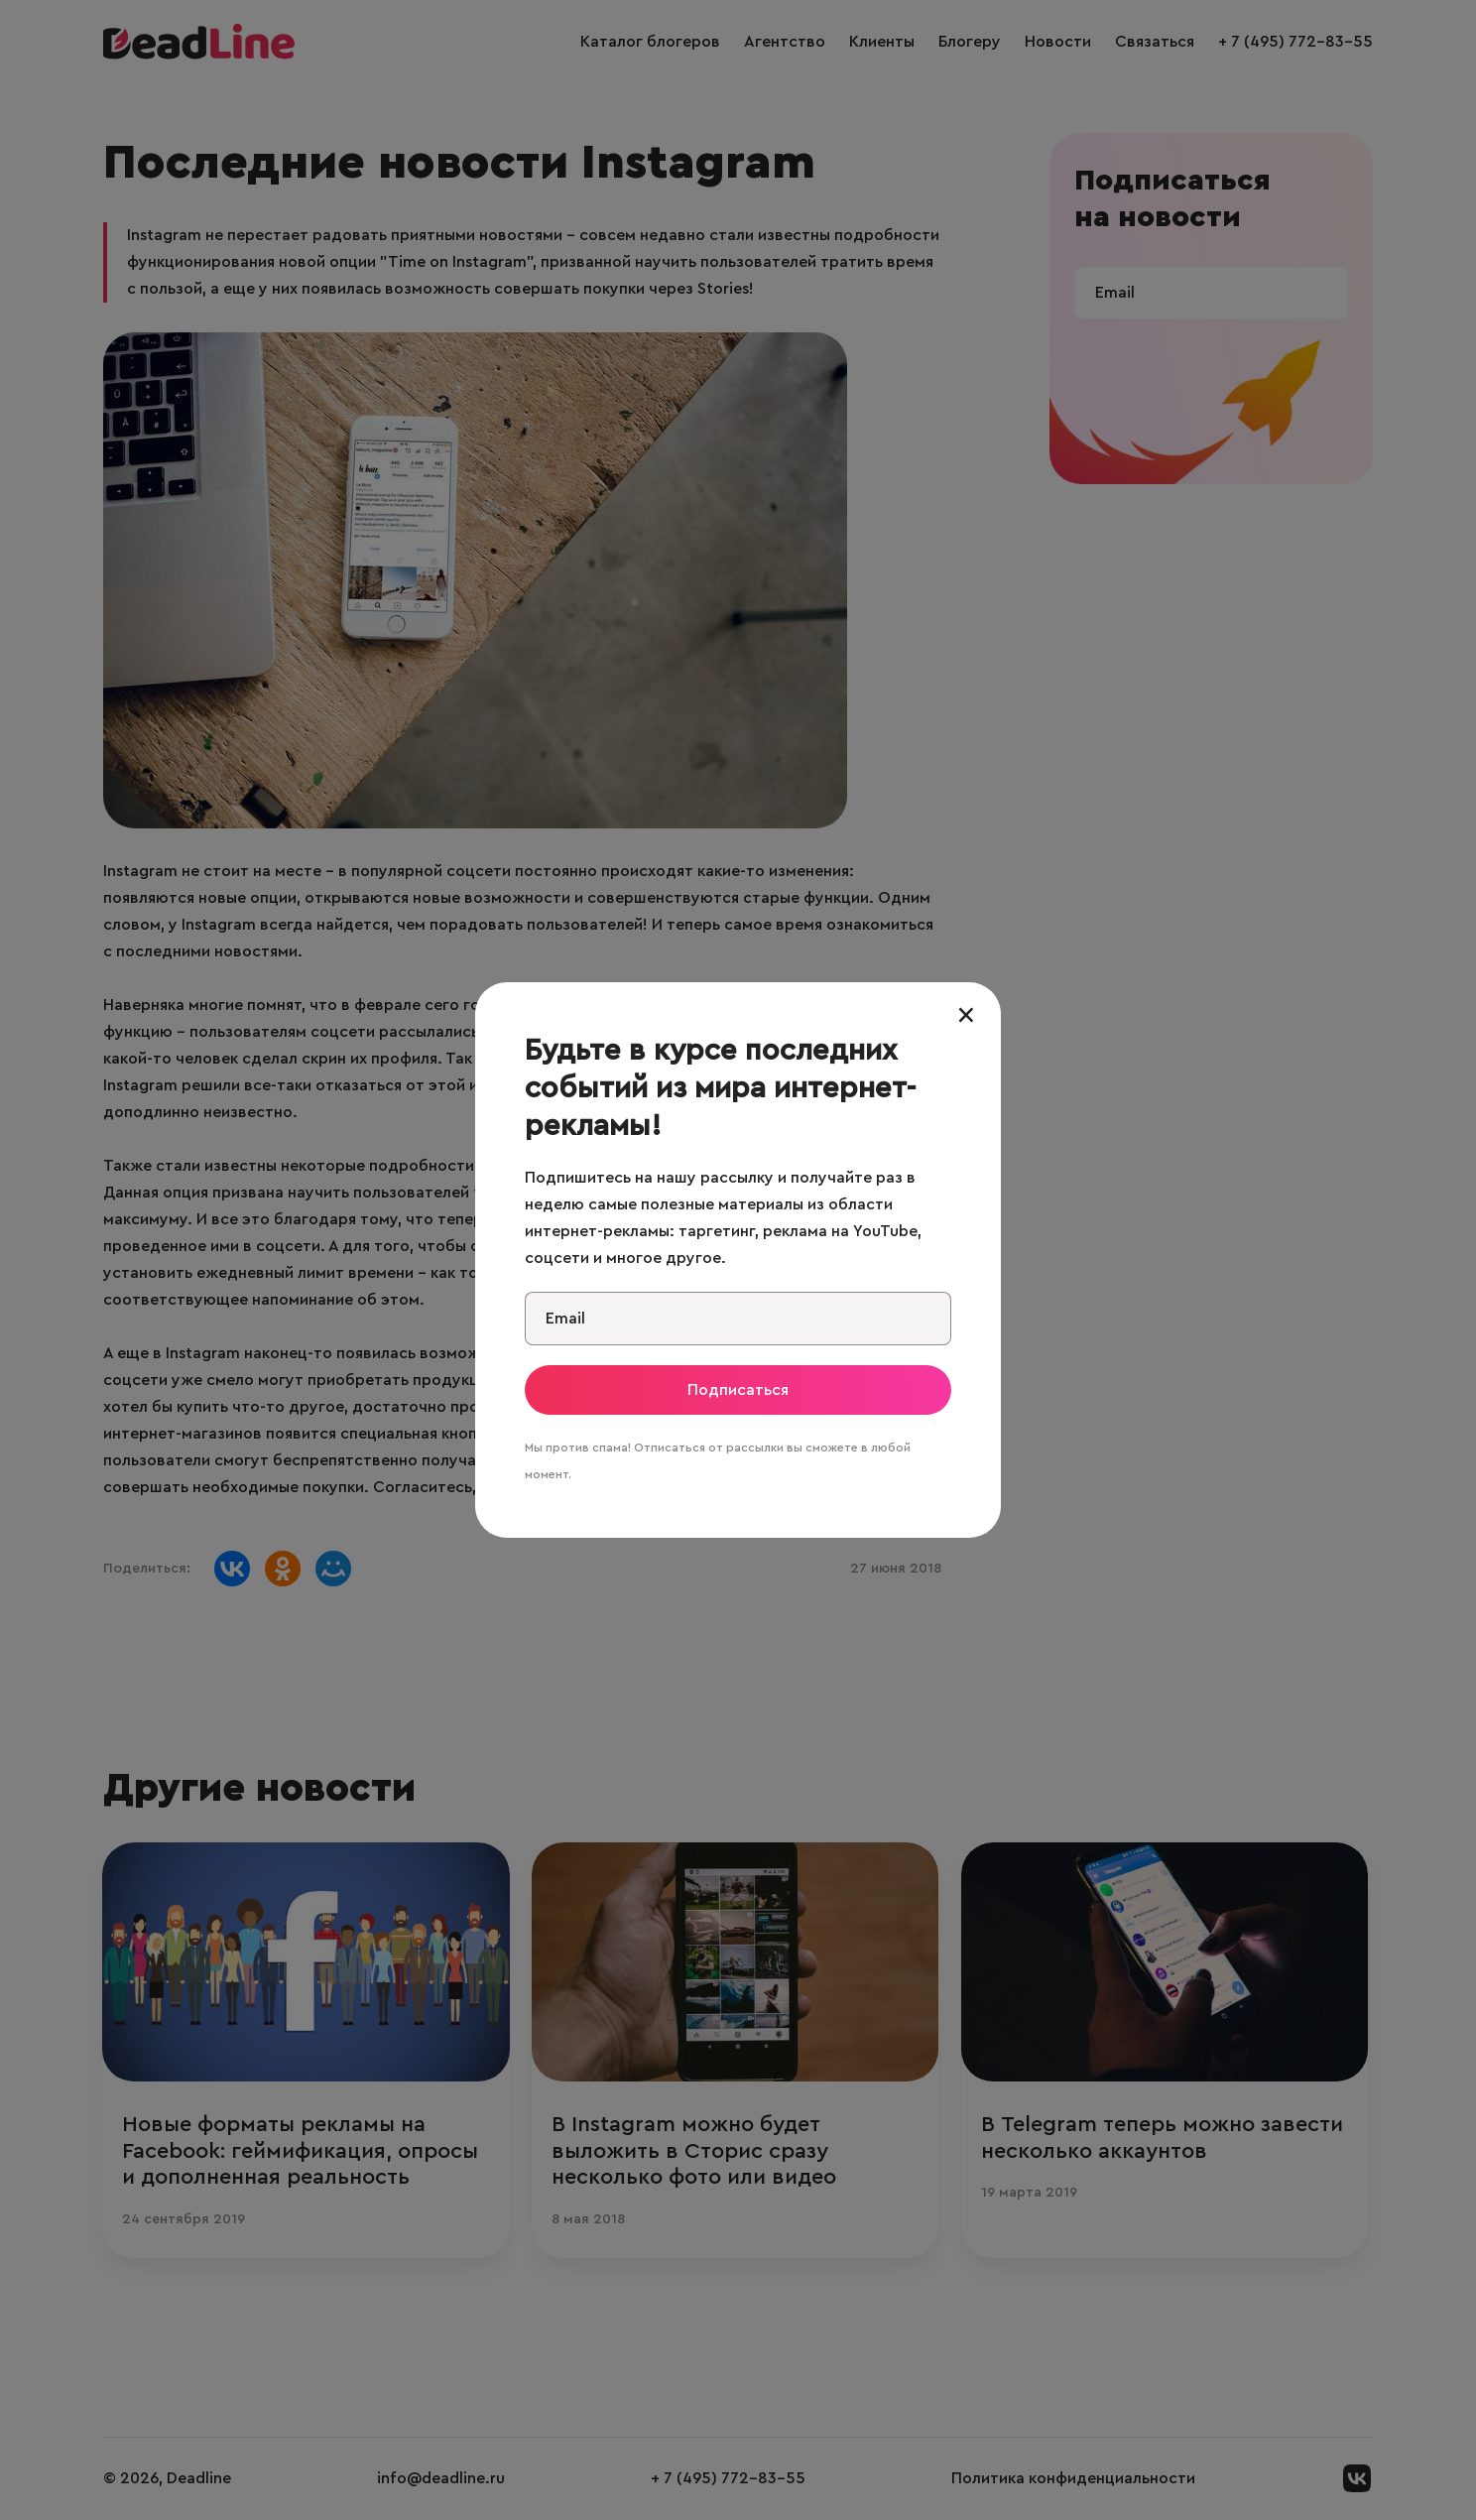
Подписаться (738, 1390)
